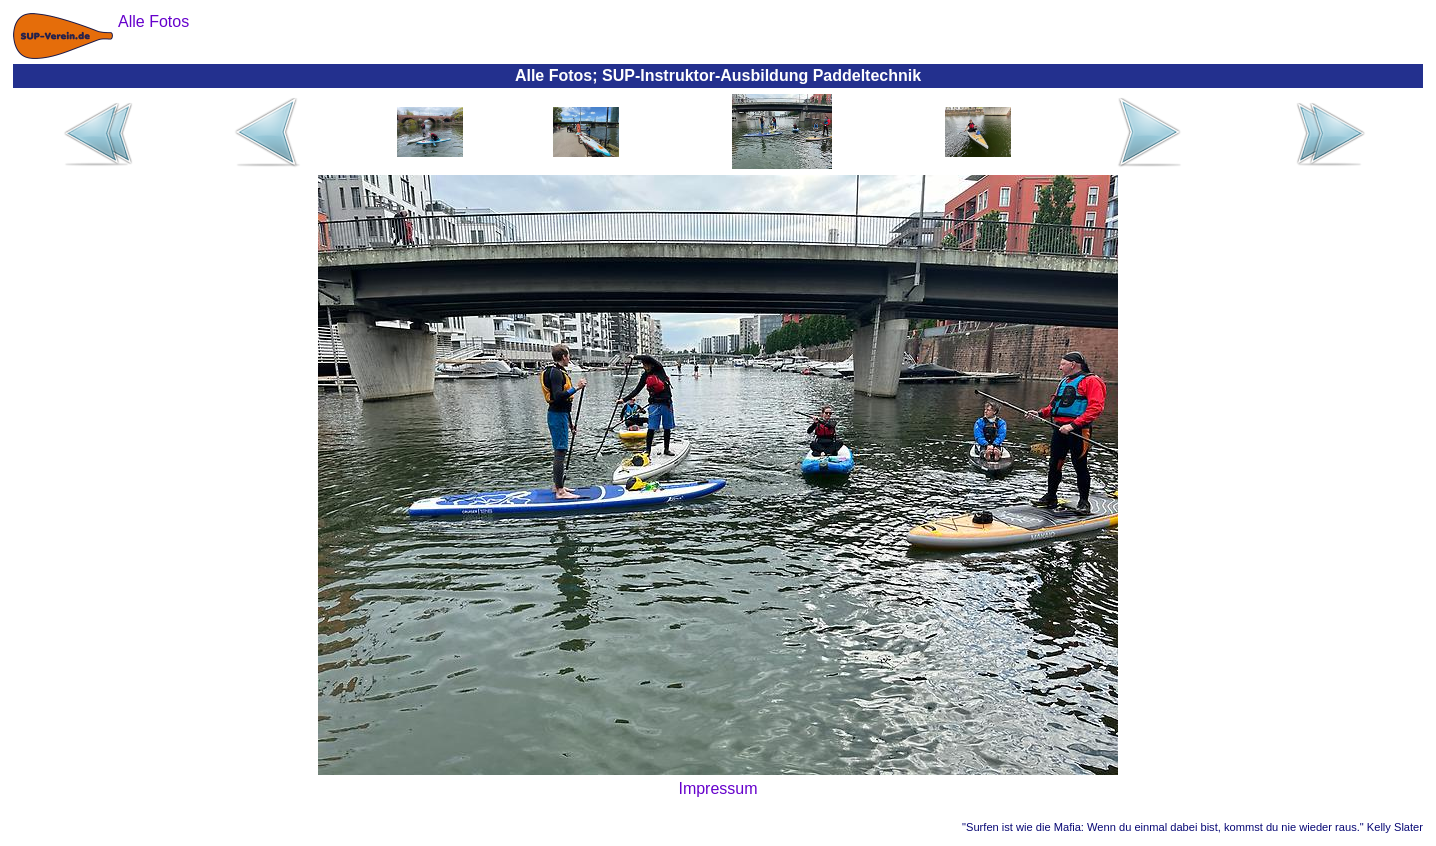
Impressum (717, 788)
